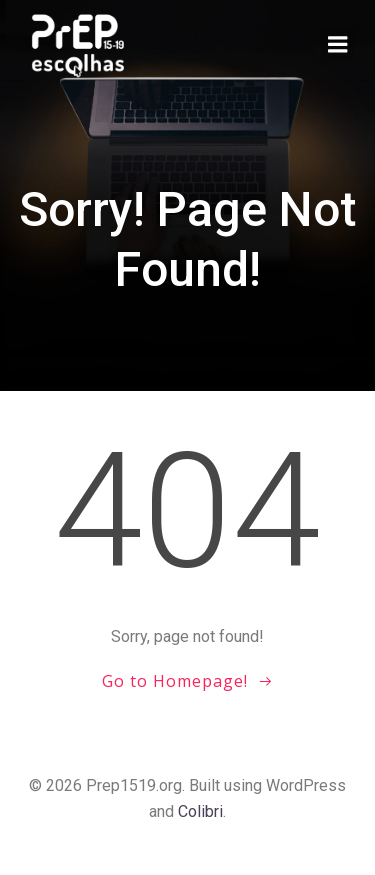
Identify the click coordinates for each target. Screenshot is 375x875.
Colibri (200, 811)
